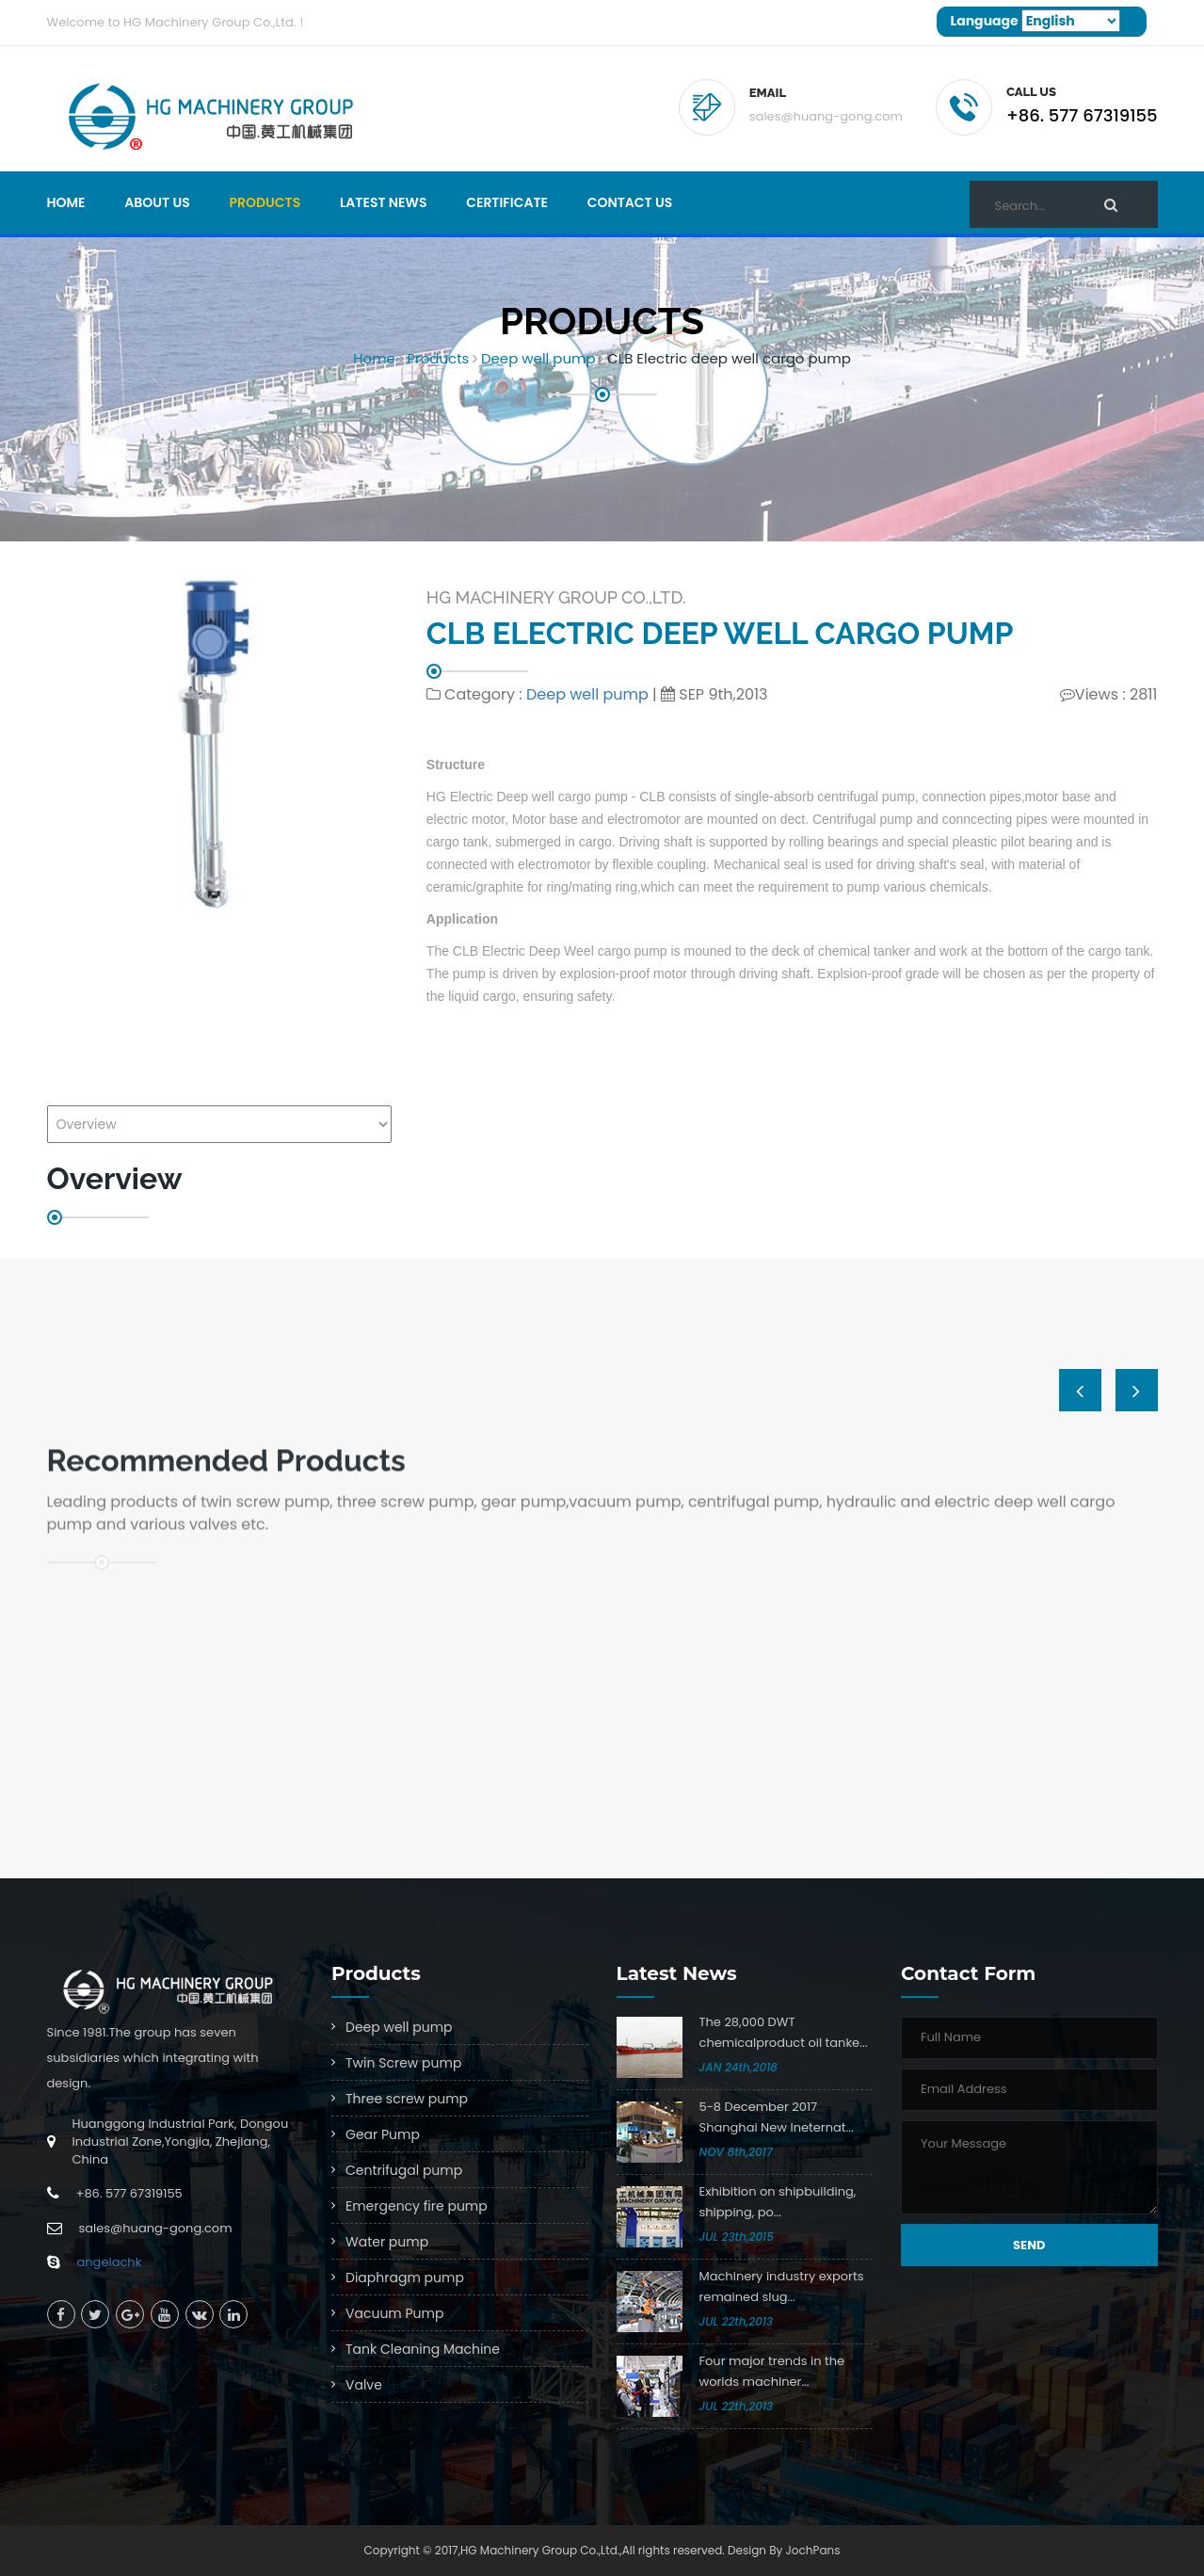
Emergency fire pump (416, 2206)
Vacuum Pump (394, 2313)
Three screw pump (406, 2098)
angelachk (109, 2262)
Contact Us (630, 202)
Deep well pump (538, 358)
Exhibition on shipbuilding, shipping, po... (778, 2201)
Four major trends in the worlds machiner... (772, 2371)
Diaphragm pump (404, 2277)
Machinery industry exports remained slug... (781, 2286)
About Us (156, 202)
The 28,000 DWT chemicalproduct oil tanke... (783, 2032)
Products (265, 202)
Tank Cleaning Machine (422, 2349)
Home (66, 202)
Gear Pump (382, 2134)
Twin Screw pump (403, 2062)
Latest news (383, 202)
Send (1029, 2245)
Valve (363, 2384)
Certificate (507, 202)
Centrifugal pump (403, 2170)
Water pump (386, 2241)
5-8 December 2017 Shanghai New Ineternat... (776, 2117)
